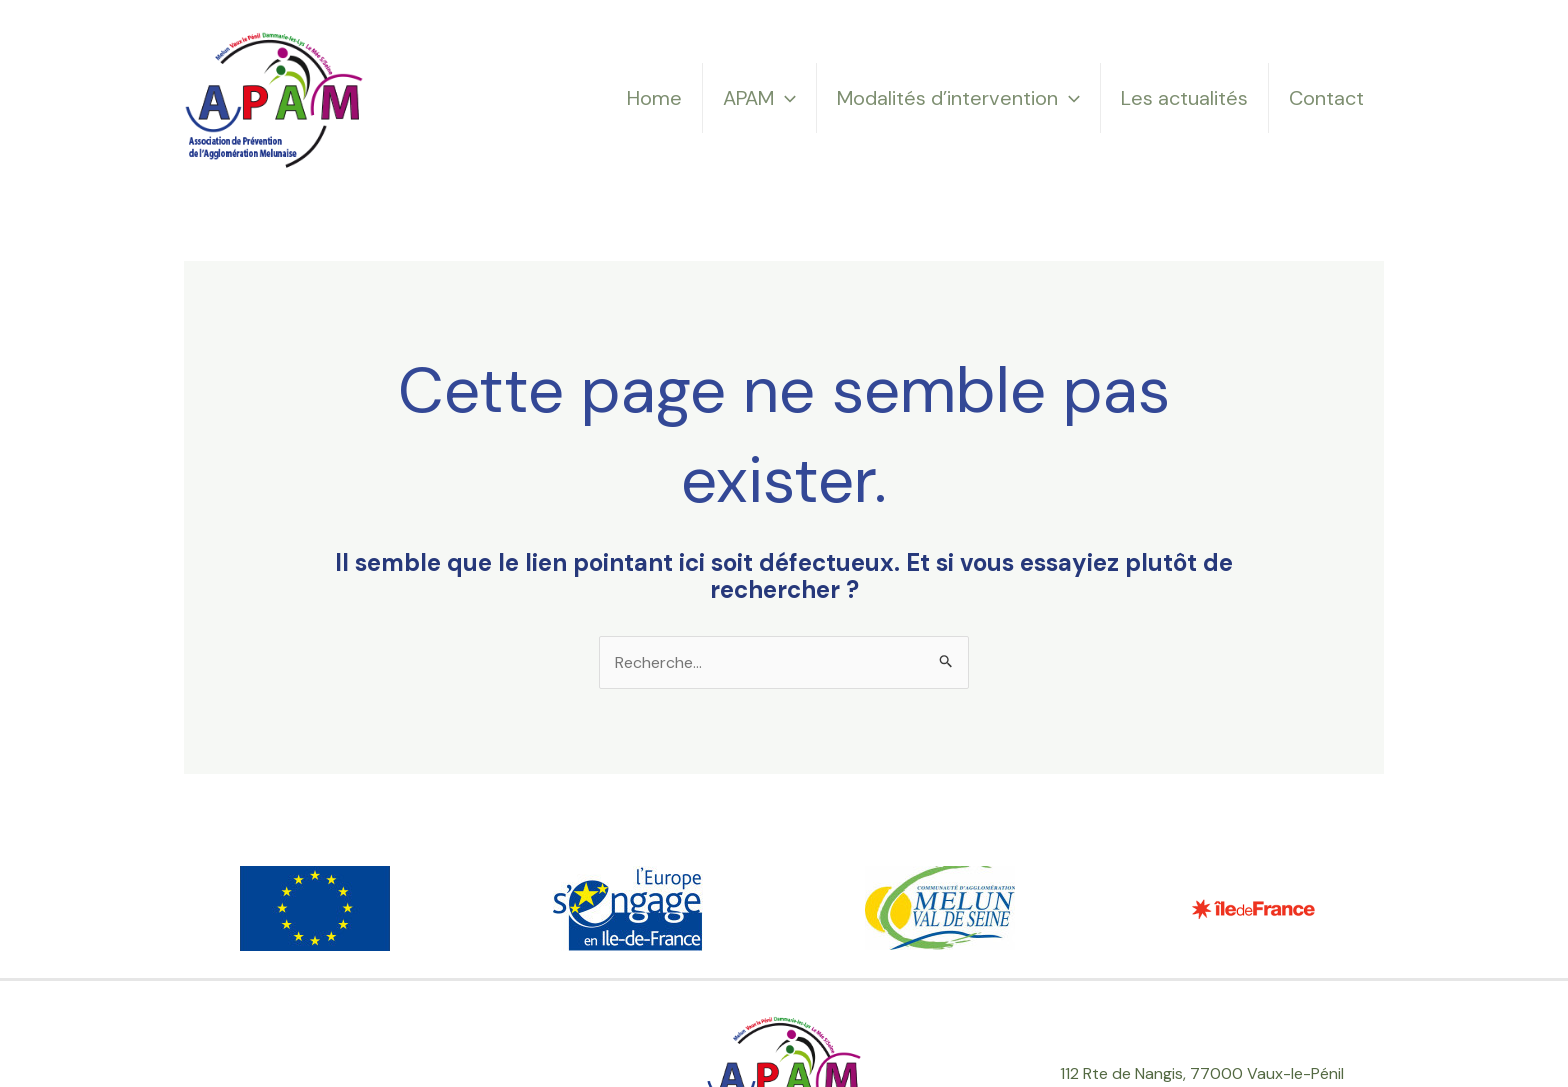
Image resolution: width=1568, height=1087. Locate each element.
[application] (785, 98)
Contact (1326, 98)
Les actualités (1184, 98)
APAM (759, 98)
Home (654, 98)
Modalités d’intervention (958, 98)
